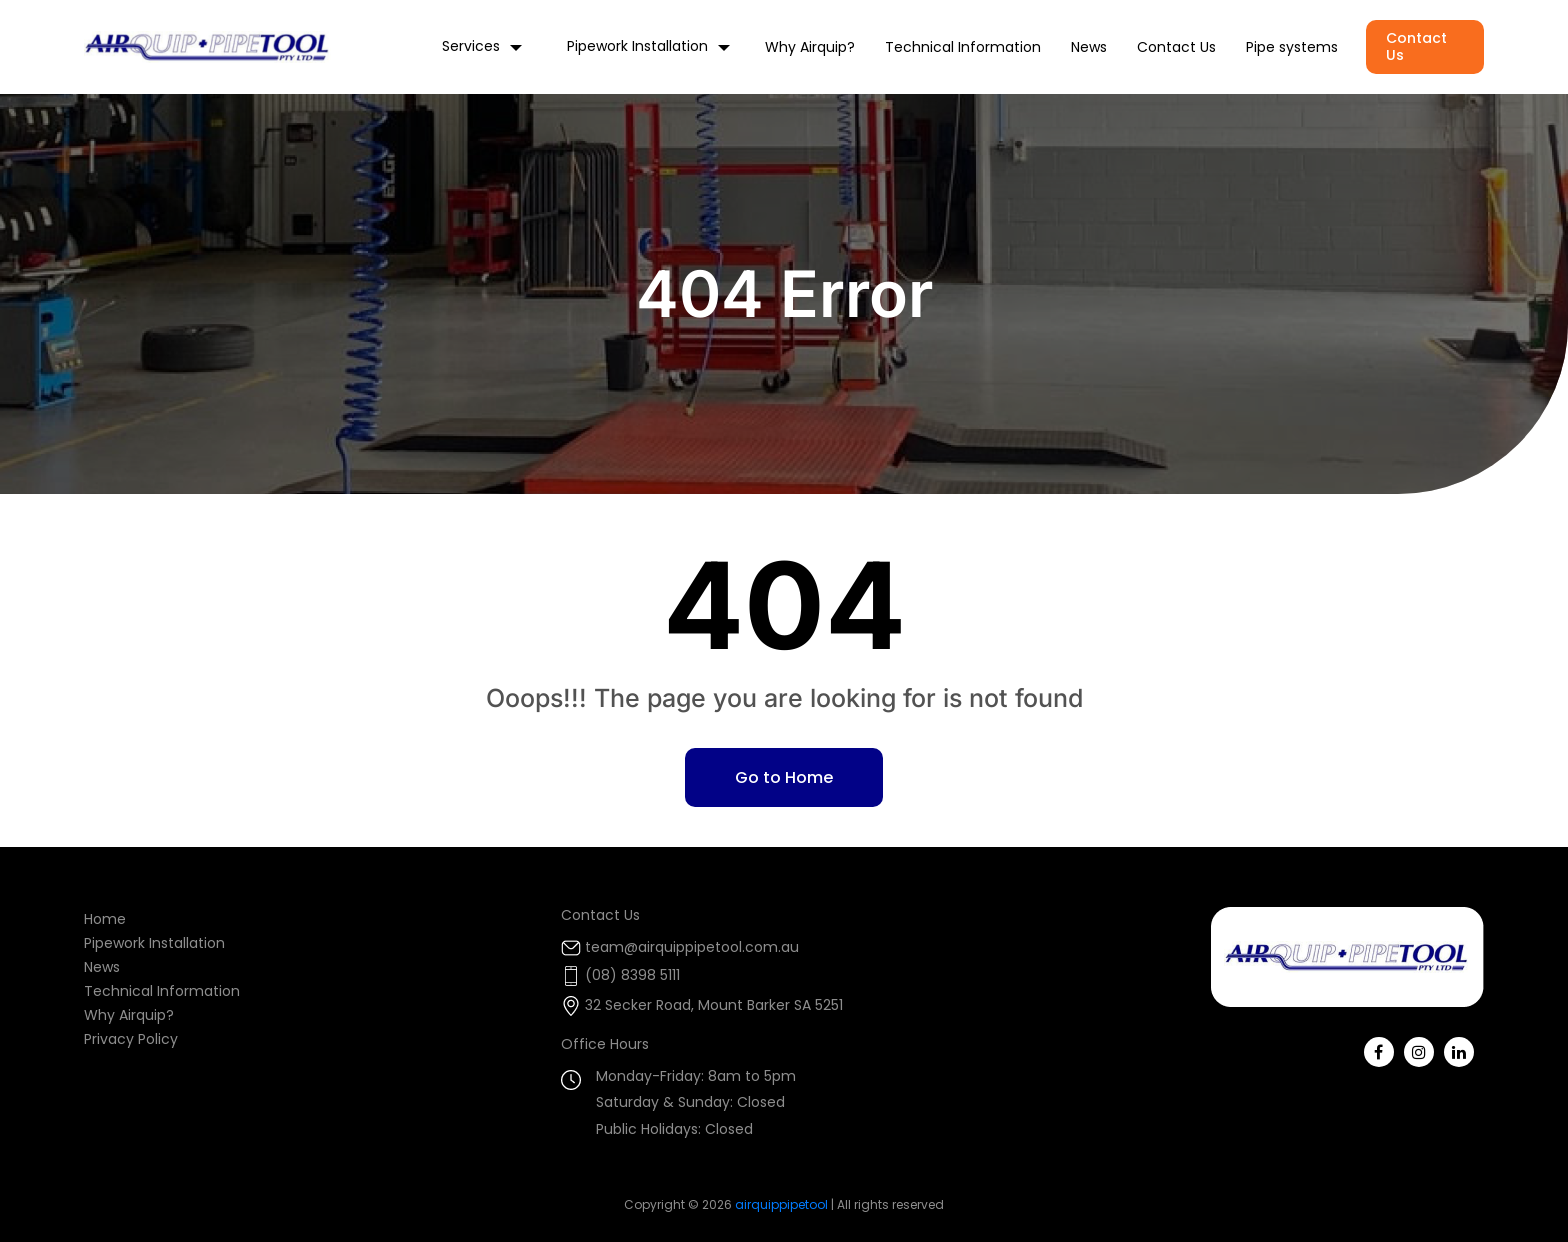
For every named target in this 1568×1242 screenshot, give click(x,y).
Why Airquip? (810, 47)
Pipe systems (1292, 47)
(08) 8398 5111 (632, 975)
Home (105, 919)
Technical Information (963, 47)
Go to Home (784, 777)
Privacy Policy (131, 1039)
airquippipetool (781, 1204)
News (1089, 47)
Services (471, 46)
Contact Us (1176, 47)
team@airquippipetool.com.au (692, 947)
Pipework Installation (637, 46)
